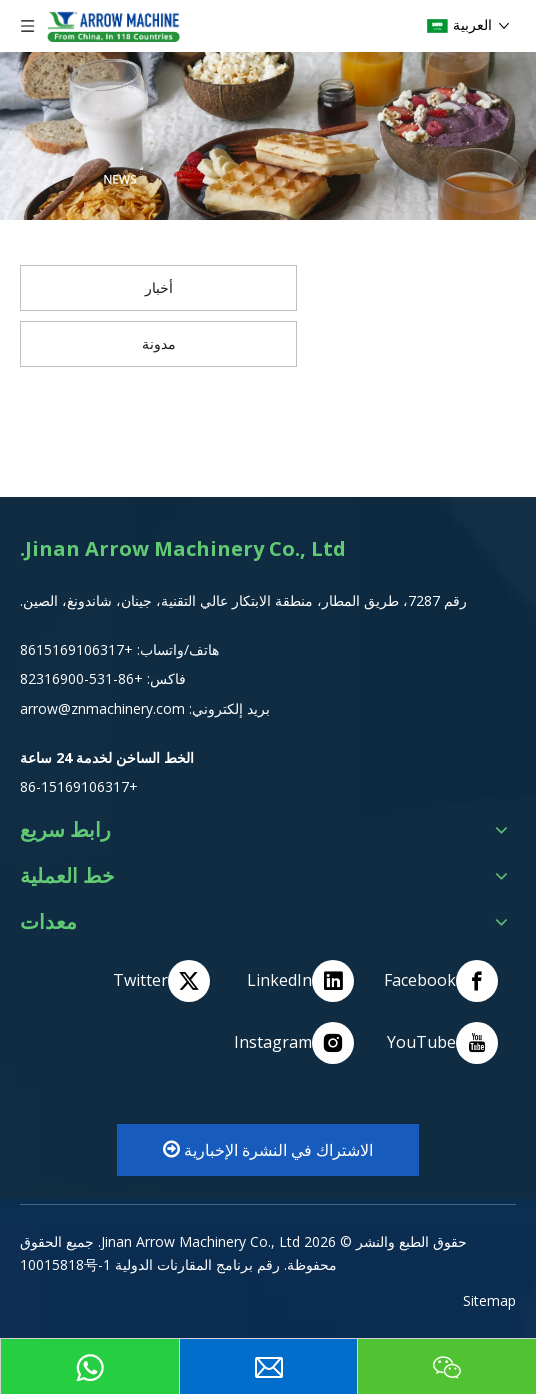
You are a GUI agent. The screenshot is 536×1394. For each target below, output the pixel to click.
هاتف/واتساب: (176, 649)
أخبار (159, 287)
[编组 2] (268, 136)
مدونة (159, 343)
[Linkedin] (297, 981)
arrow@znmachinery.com (102, 708)
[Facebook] (441, 981)
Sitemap (489, 1300)
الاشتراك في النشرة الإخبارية (268, 1150)
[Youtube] (441, 1043)
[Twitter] (153, 981)
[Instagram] (297, 1043)
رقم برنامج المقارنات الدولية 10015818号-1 (150, 1264)
